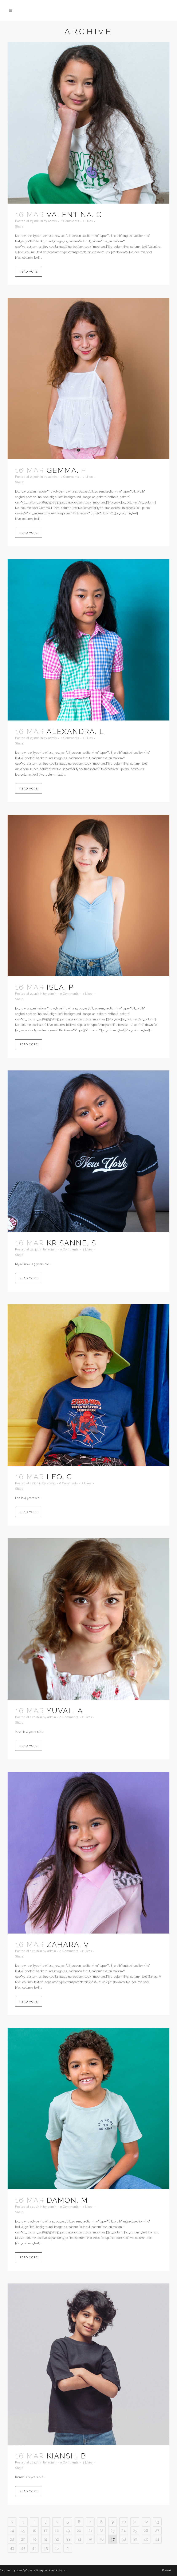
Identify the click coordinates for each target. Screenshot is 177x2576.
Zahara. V (68, 1944)
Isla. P (60, 987)
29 (23, 2539)
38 (124, 2539)
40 (146, 2539)
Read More (29, 271)
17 (45, 2530)
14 (12, 2530)
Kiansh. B (66, 2456)
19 (68, 2530)
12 (146, 2521)
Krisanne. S (71, 1243)
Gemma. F (66, 470)
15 (23, 2530)
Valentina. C (74, 214)
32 (57, 2539)
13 (157, 2521)
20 (79, 2530)
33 (68, 2539)
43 (23, 2548)
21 (90, 2530)
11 (135, 2521)
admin (52, 221)
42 (12, 2548)
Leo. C (59, 1477)
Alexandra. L (75, 731)
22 (101, 2530)
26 (146, 2530)
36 (101, 2539)
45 (45, 2548)
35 (90, 2539)
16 (34, 2530)
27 (157, 2530)
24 (124, 2530)
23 (113, 2530)
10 (124, 2521)
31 (45, 2539)
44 (34, 2548)
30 (34, 2539)
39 (135, 2539)
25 (135, 2530)
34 (79, 2539)
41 (157, 2539)
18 (57, 2530)
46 (56, 2548)
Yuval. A (65, 1710)
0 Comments (69, 221)
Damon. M (67, 2200)
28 (12, 2539)
